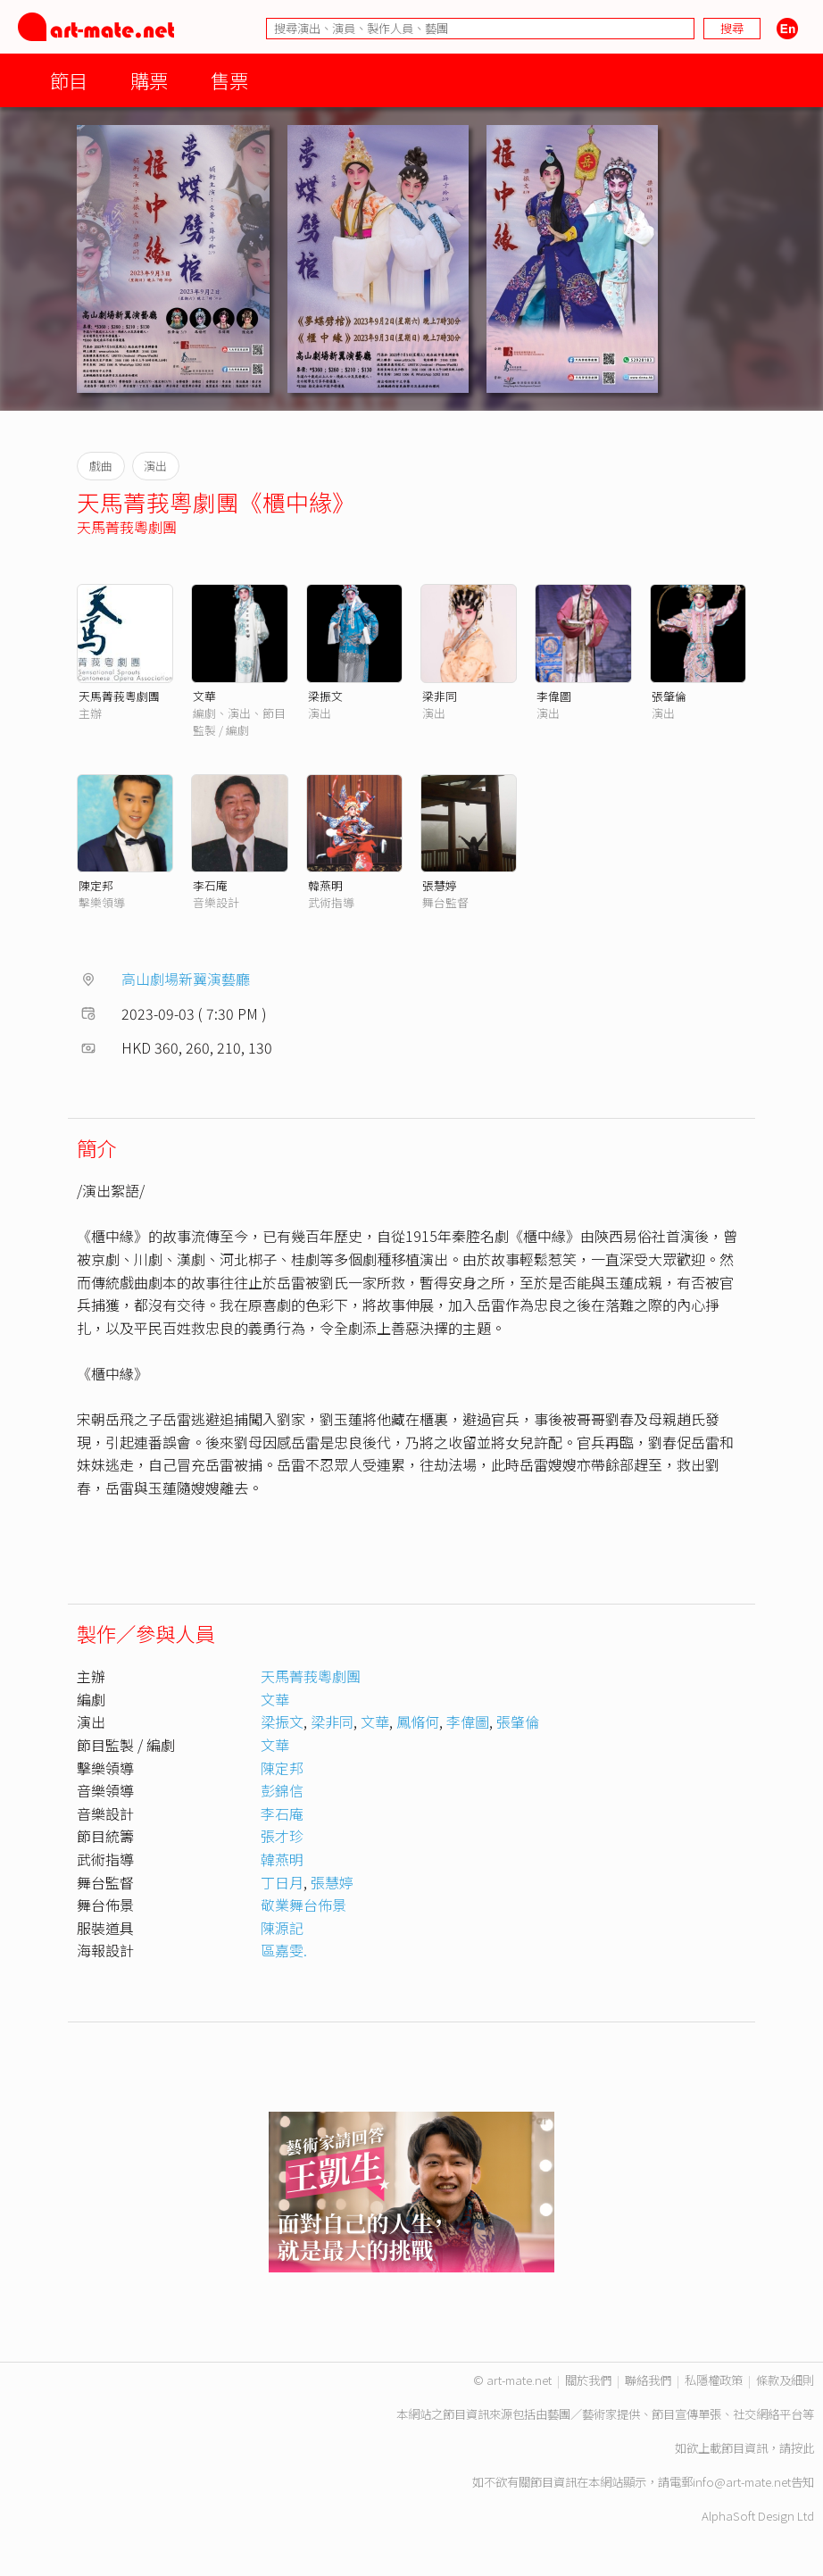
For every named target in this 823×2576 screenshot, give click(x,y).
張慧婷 (439, 885)
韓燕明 (325, 885)
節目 (68, 80)
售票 (229, 80)
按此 (802, 2447)
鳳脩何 (417, 1721)
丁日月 (282, 1882)
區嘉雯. (284, 1950)
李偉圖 (553, 696)
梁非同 (439, 696)
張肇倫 (669, 696)
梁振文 (325, 696)
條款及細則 (785, 2380)
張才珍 (282, 1836)
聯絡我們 (648, 2380)
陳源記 (282, 1927)
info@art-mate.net (742, 2481)
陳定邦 (96, 885)
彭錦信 (282, 1790)
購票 (149, 80)
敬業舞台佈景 (303, 1904)
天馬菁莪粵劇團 (127, 527)
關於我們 (588, 2380)
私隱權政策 (714, 2380)
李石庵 (210, 885)
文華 (204, 696)
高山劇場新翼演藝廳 (185, 978)
